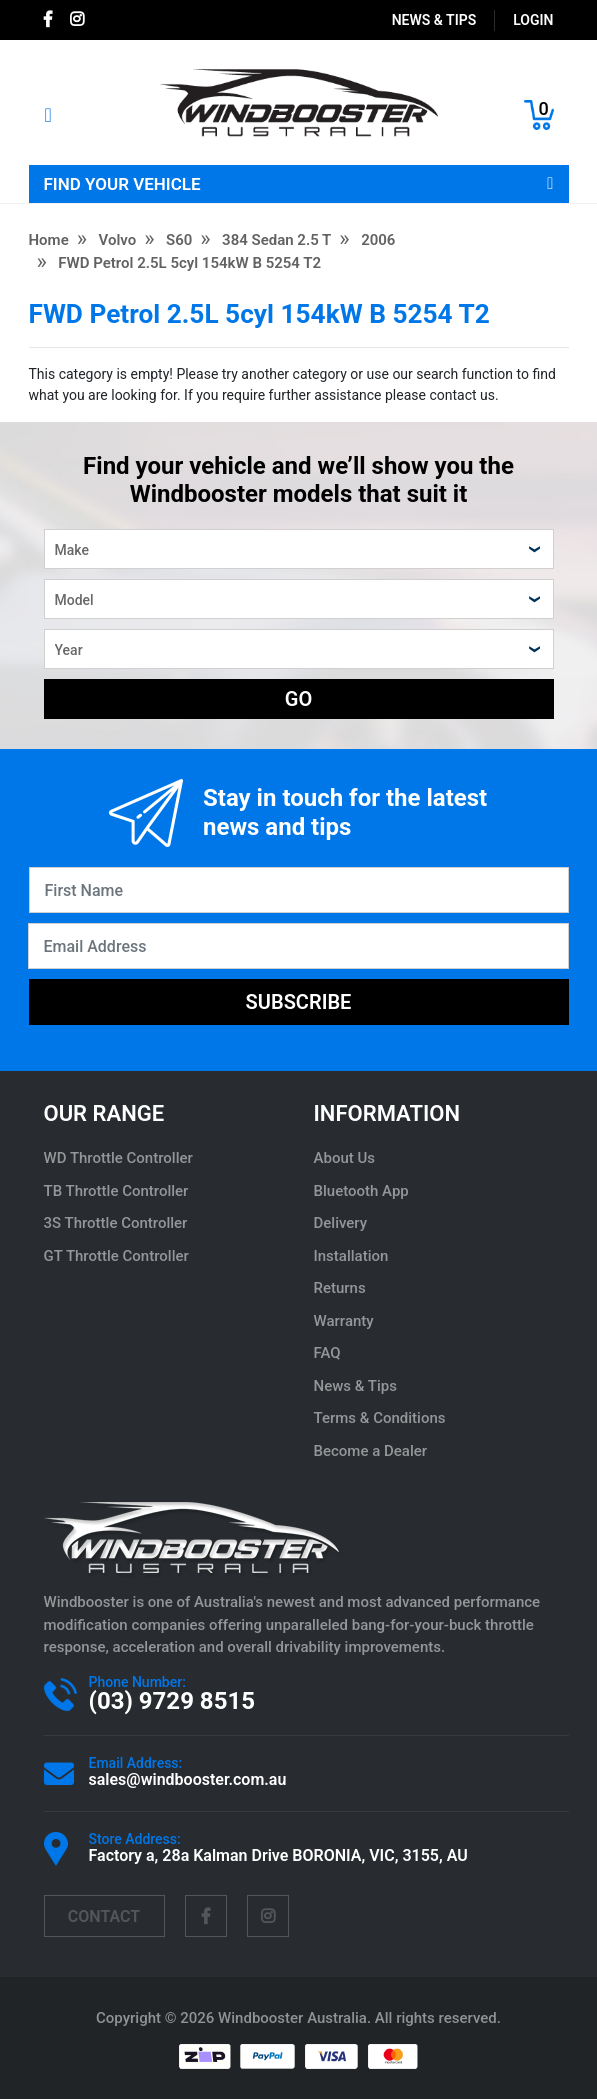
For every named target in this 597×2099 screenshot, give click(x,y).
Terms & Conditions (380, 1418)
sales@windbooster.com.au (188, 1779)
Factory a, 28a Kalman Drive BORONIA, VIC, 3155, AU (278, 1855)
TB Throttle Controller (116, 1191)
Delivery (341, 1223)
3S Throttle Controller (116, 1223)
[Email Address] (298, 946)
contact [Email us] (104, 1916)
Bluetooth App (361, 1191)
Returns (340, 1288)
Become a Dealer (371, 1451)
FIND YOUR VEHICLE (299, 184)
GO (298, 699)
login (533, 20)
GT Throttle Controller (116, 1256)
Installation (351, 1256)
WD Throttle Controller (118, 1158)
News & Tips (434, 20)
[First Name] (299, 890)
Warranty (344, 1321)
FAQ (327, 1353)
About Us (345, 1158)
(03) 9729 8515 (172, 1701)
